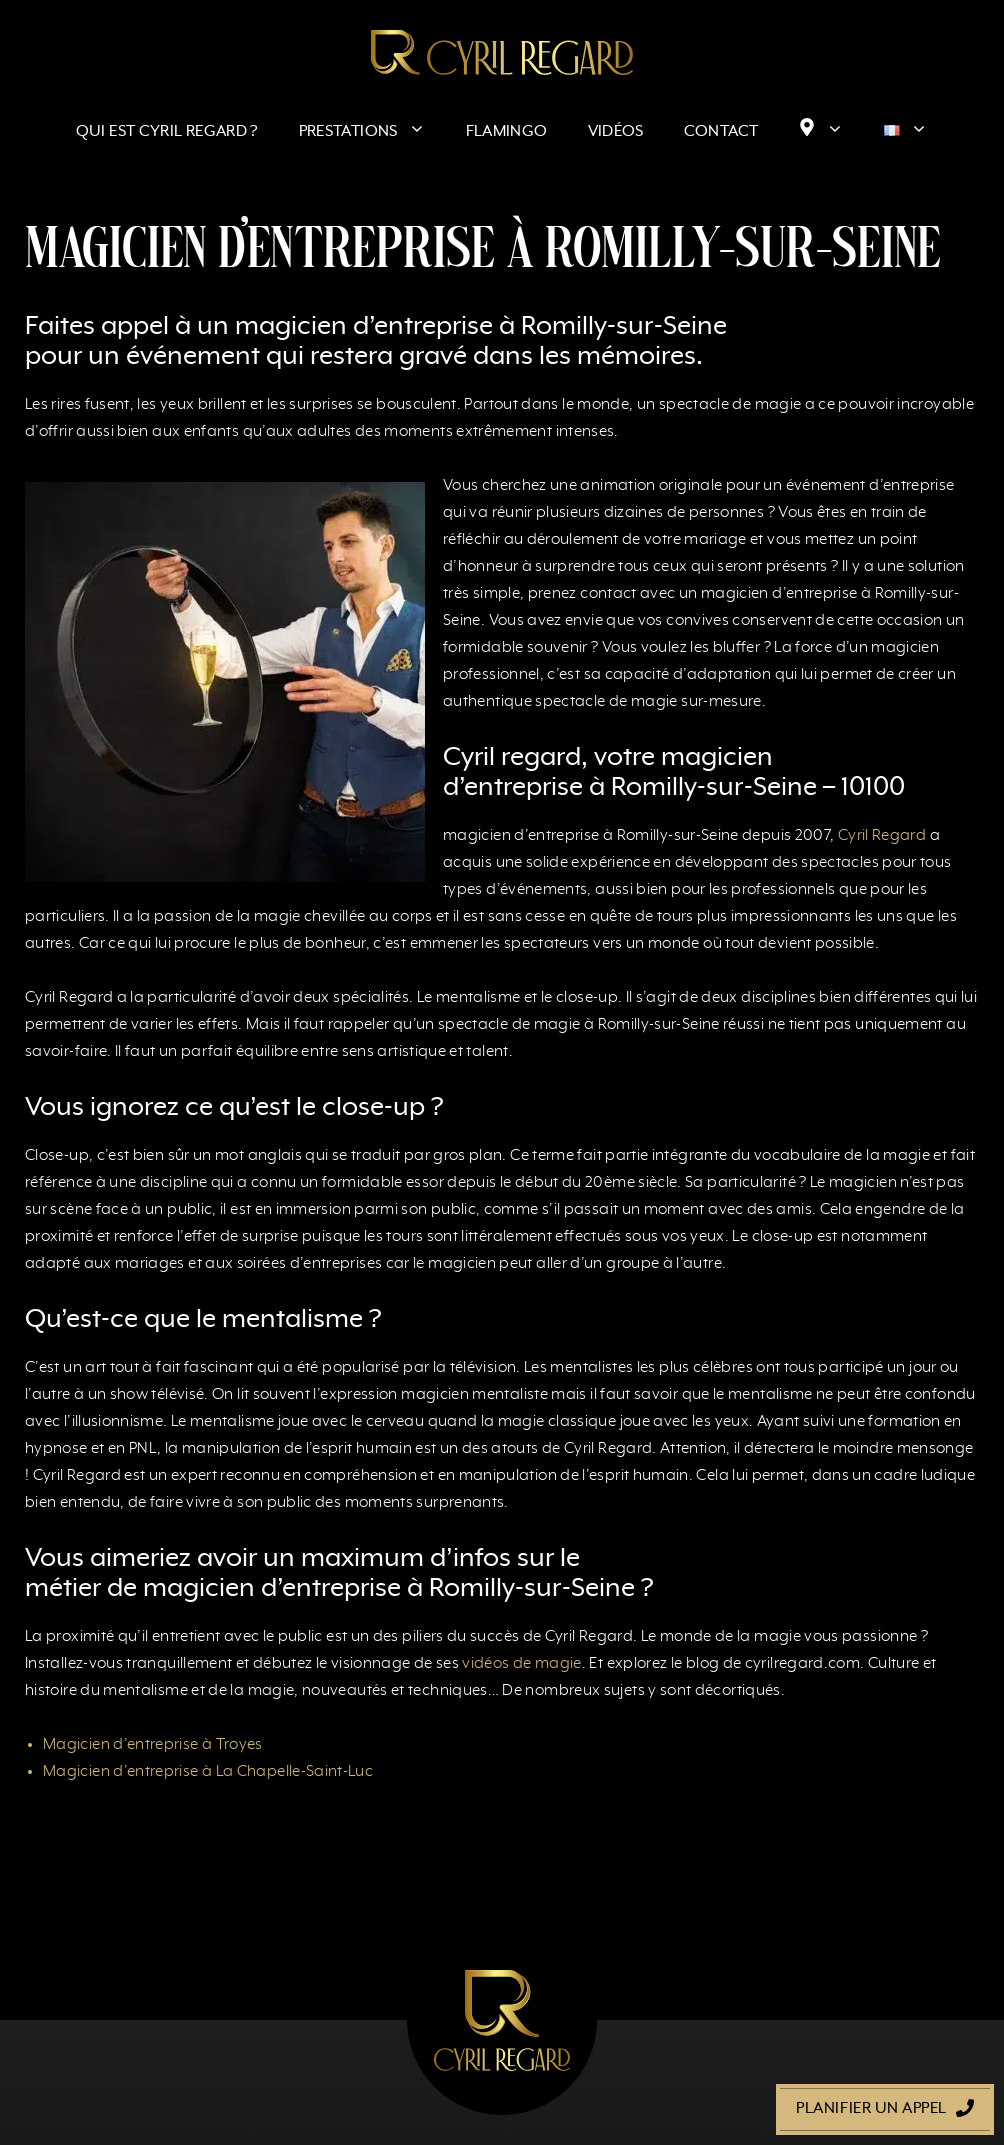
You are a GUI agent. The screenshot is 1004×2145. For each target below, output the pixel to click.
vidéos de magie (521, 1664)
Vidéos (616, 132)
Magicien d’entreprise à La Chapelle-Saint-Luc (208, 1772)
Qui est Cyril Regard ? (167, 132)
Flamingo (507, 132)
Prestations (372, 132)
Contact (721, 132)
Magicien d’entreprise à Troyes (153, 1745)
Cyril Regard (882, 836)
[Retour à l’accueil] (502, 52)
